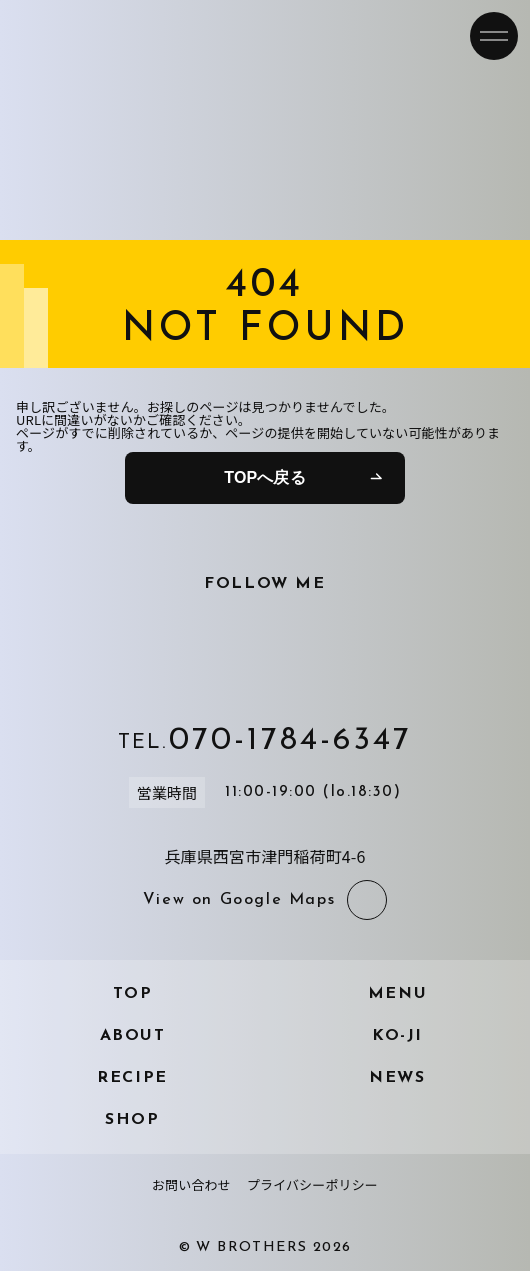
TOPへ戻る (264, 477)
